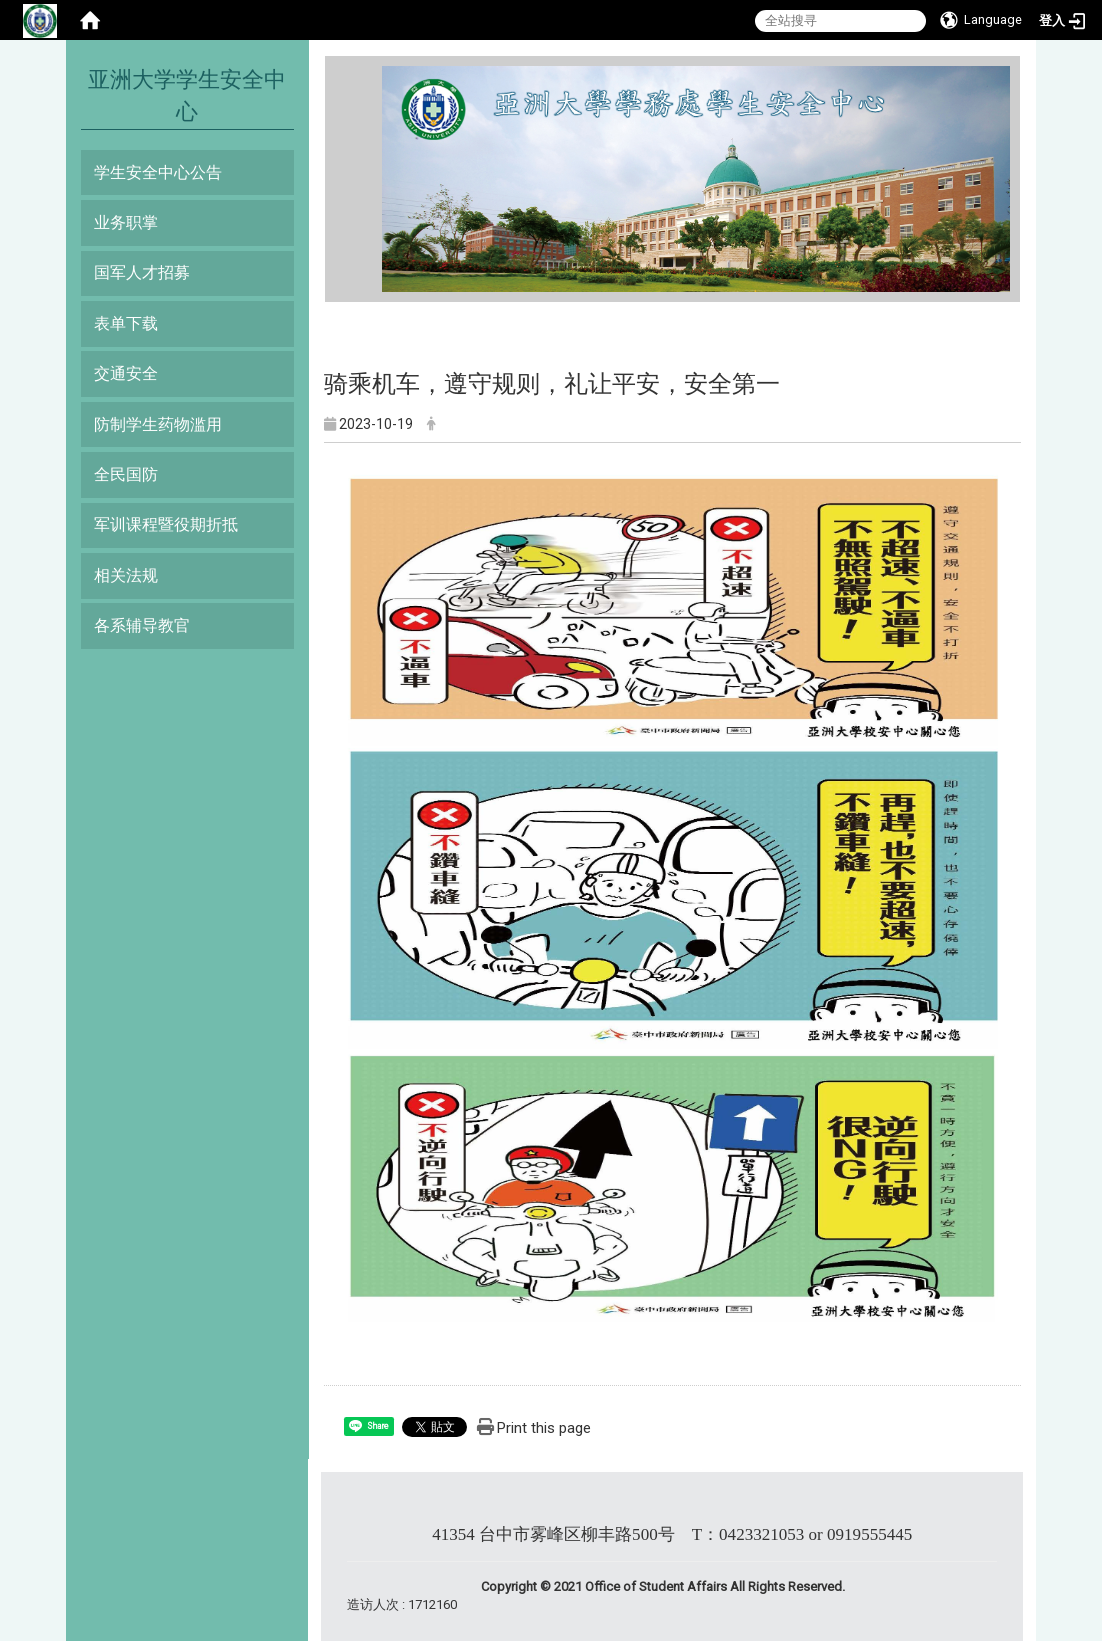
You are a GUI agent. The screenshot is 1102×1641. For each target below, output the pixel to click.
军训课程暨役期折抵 (166, 524)
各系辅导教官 (142, 625)
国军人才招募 (142, 272)
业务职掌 (126, 222)
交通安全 (126, 373)
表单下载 (126, 323)
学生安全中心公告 (158, 172)
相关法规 (126, 575)
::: (374, 74)
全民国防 (126, 474)
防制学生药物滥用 (158, 424)
